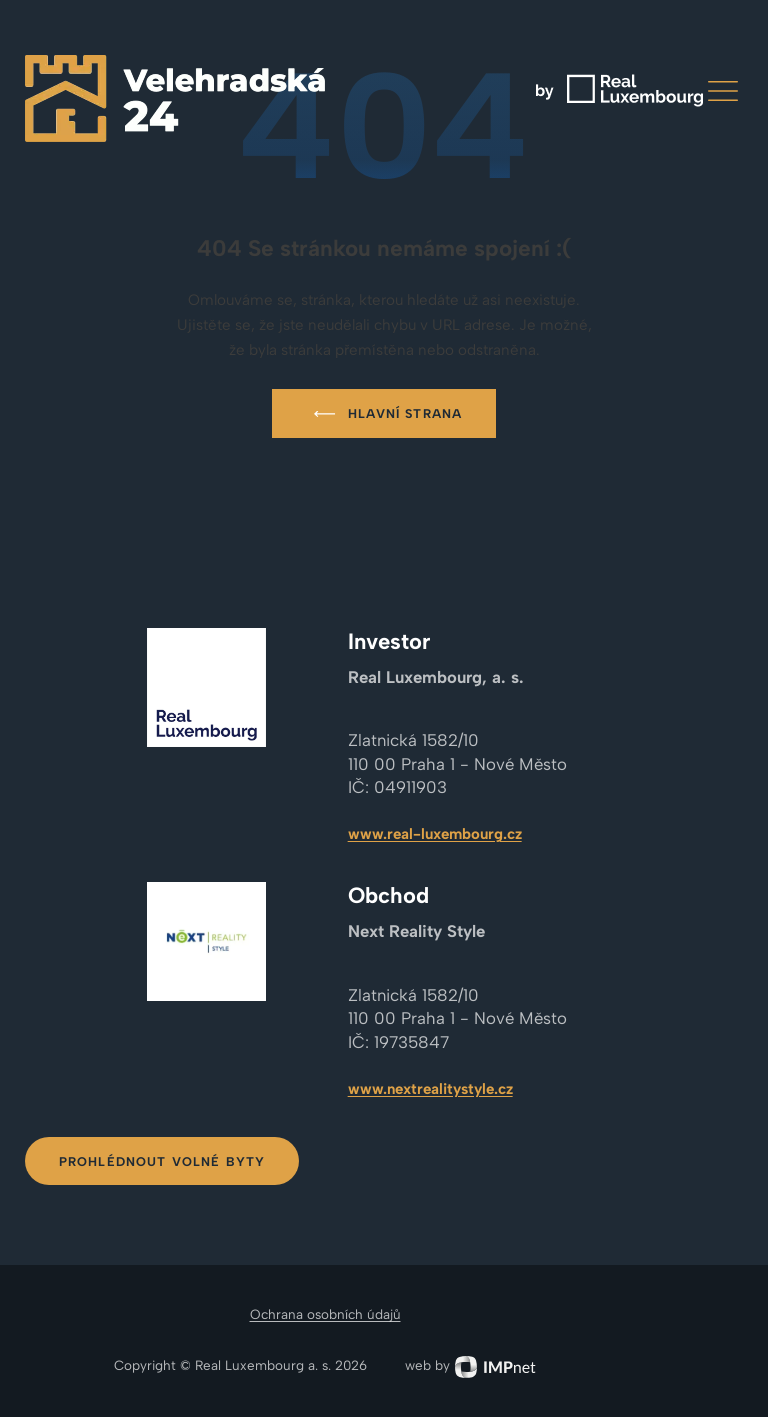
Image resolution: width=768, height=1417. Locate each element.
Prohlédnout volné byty (162, 1161)
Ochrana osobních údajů (325, 1314)
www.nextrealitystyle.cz (430, 1089)
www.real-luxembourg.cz (435, 834)
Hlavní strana (384, 414)
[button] (723, 91)
